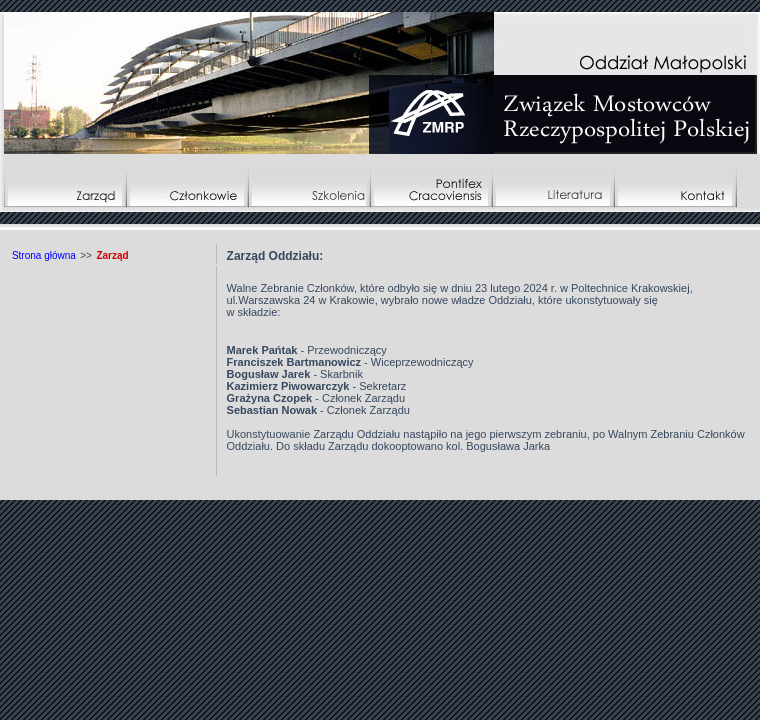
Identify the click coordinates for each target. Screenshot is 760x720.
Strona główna (44, 255)
